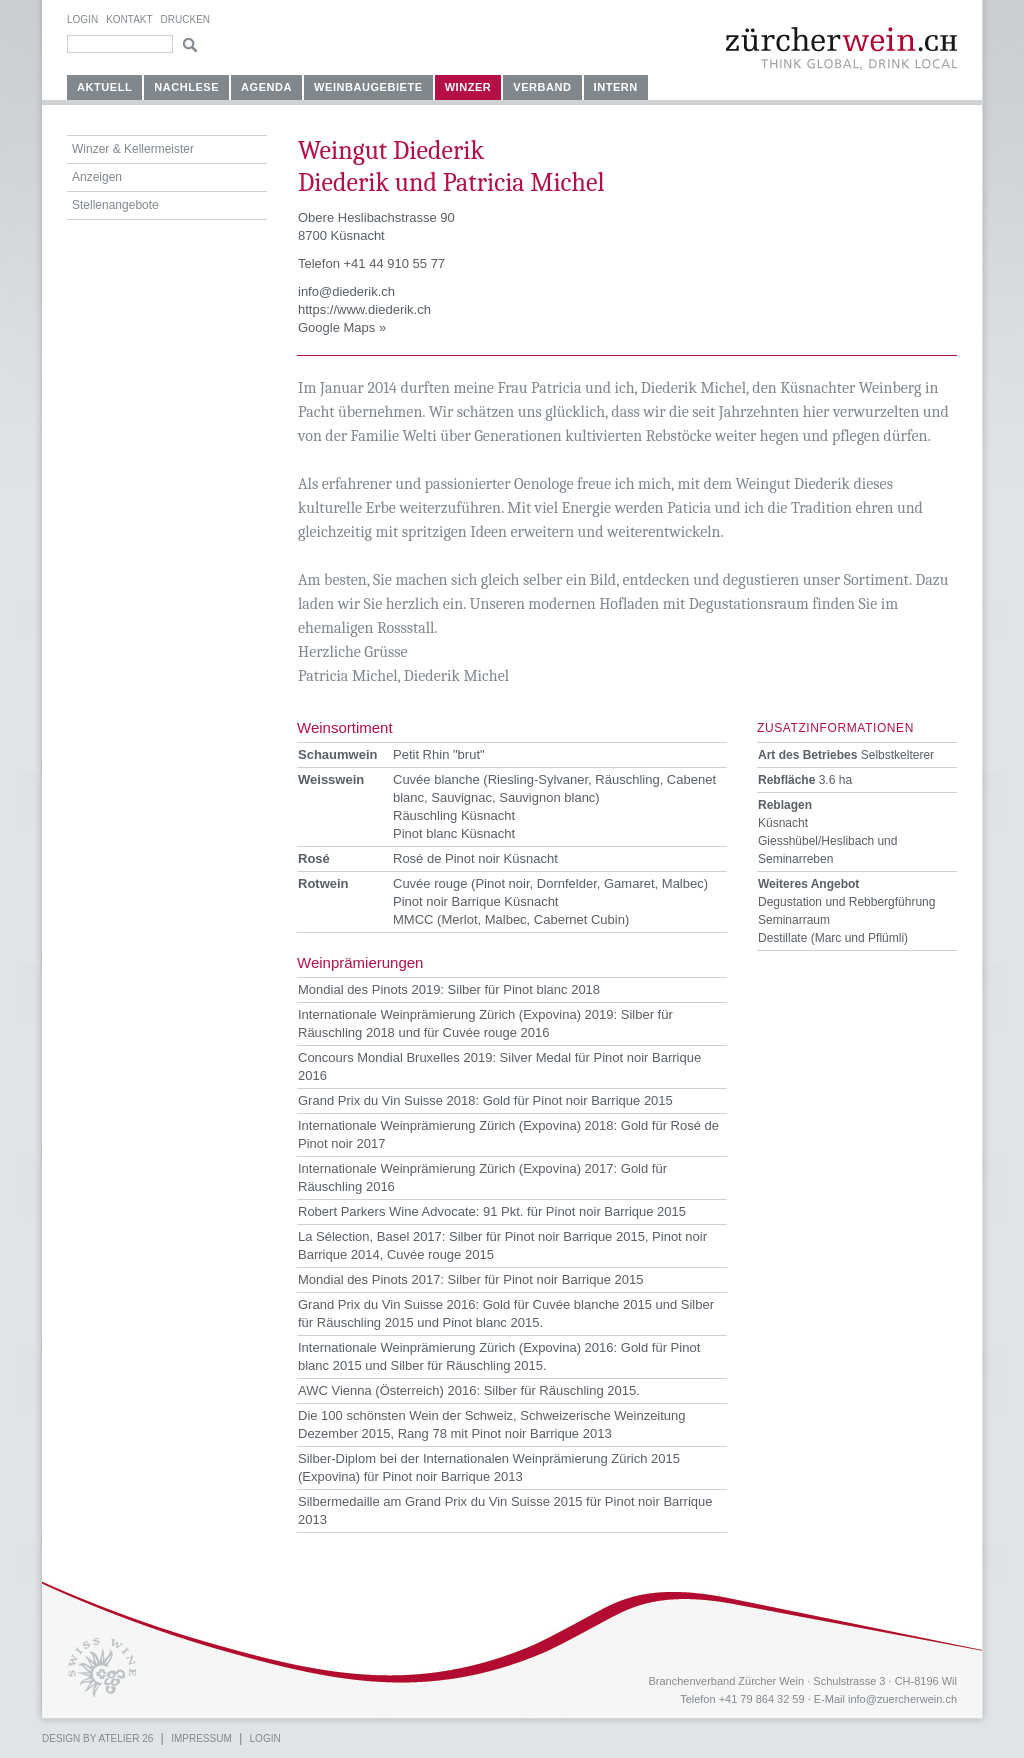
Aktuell (104, 87)
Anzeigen (97, 177)
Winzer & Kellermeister (133, 149)
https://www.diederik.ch (364, 309)
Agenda (266, 87)
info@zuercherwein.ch (902, 1699)
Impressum (201, 1738)
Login (82, 19)
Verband (542, 87)
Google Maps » (342, 327)
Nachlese (186, 87)
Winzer (468, 87)
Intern (616, 87)
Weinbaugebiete (368, 87)
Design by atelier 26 (97, 1738)
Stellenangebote (115, 205)
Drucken (185, 19)
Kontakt (129, 19)
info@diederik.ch (346, 291)
